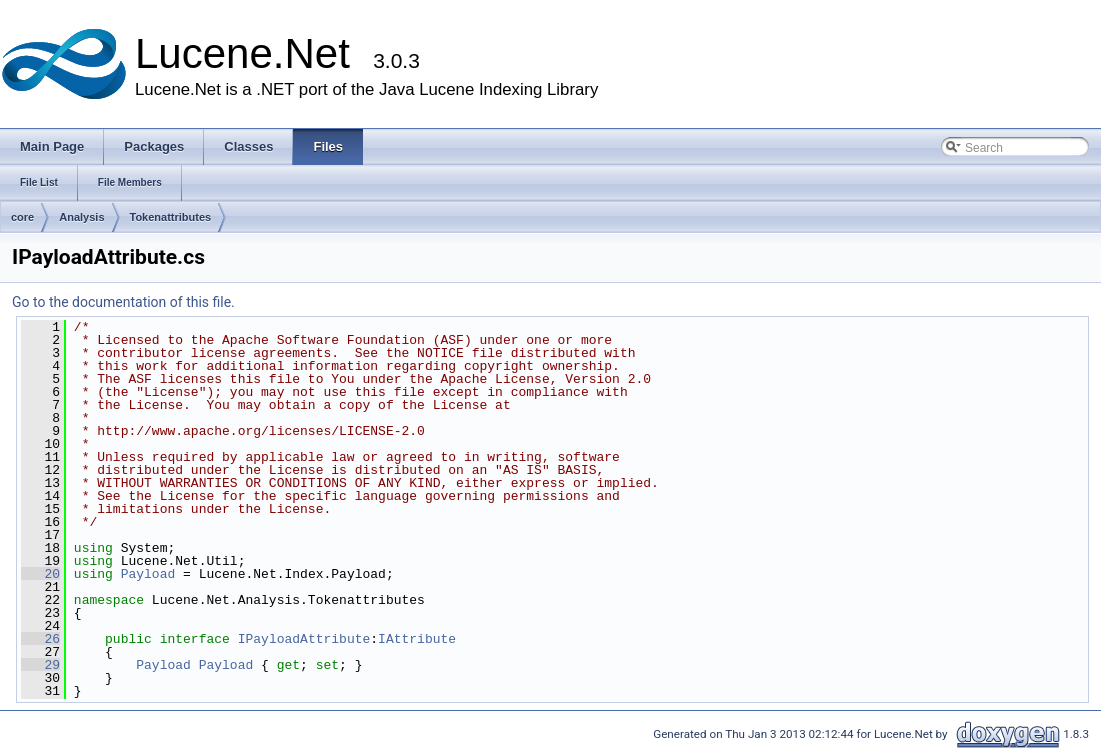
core (22, 217)
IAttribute (417, 639)
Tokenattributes (171, 217)
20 (40, 574)
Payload (148, 574)
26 (40, 639)
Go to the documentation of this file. (123, 302)
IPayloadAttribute (304, 639)
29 (40, 665)
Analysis (81, 217)
